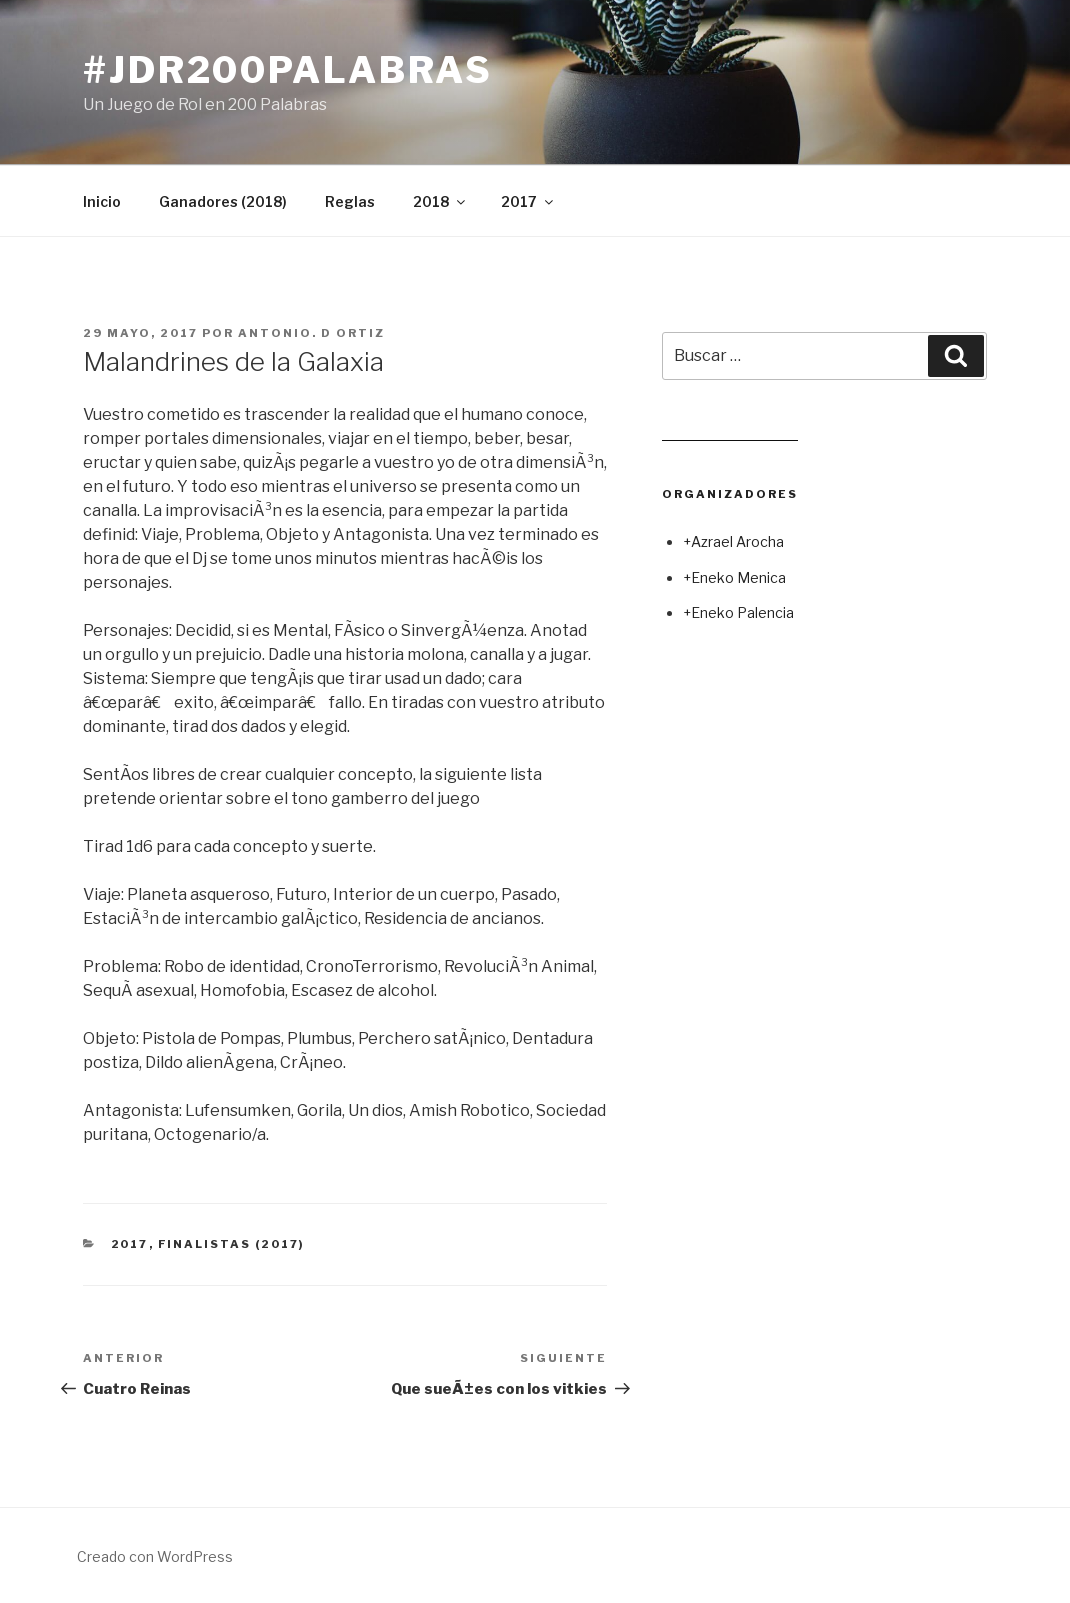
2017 (528, 201)
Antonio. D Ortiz (311, 333)
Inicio (102, 201)
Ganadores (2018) (223, 201)
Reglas (350, 201)
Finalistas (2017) (231, 1244)
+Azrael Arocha (733, 541)
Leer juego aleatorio (730, 432)
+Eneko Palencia (738, 612)
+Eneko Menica (734, 577)
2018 (440, 201)
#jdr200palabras (288, 70)
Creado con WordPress (155, 1556)
